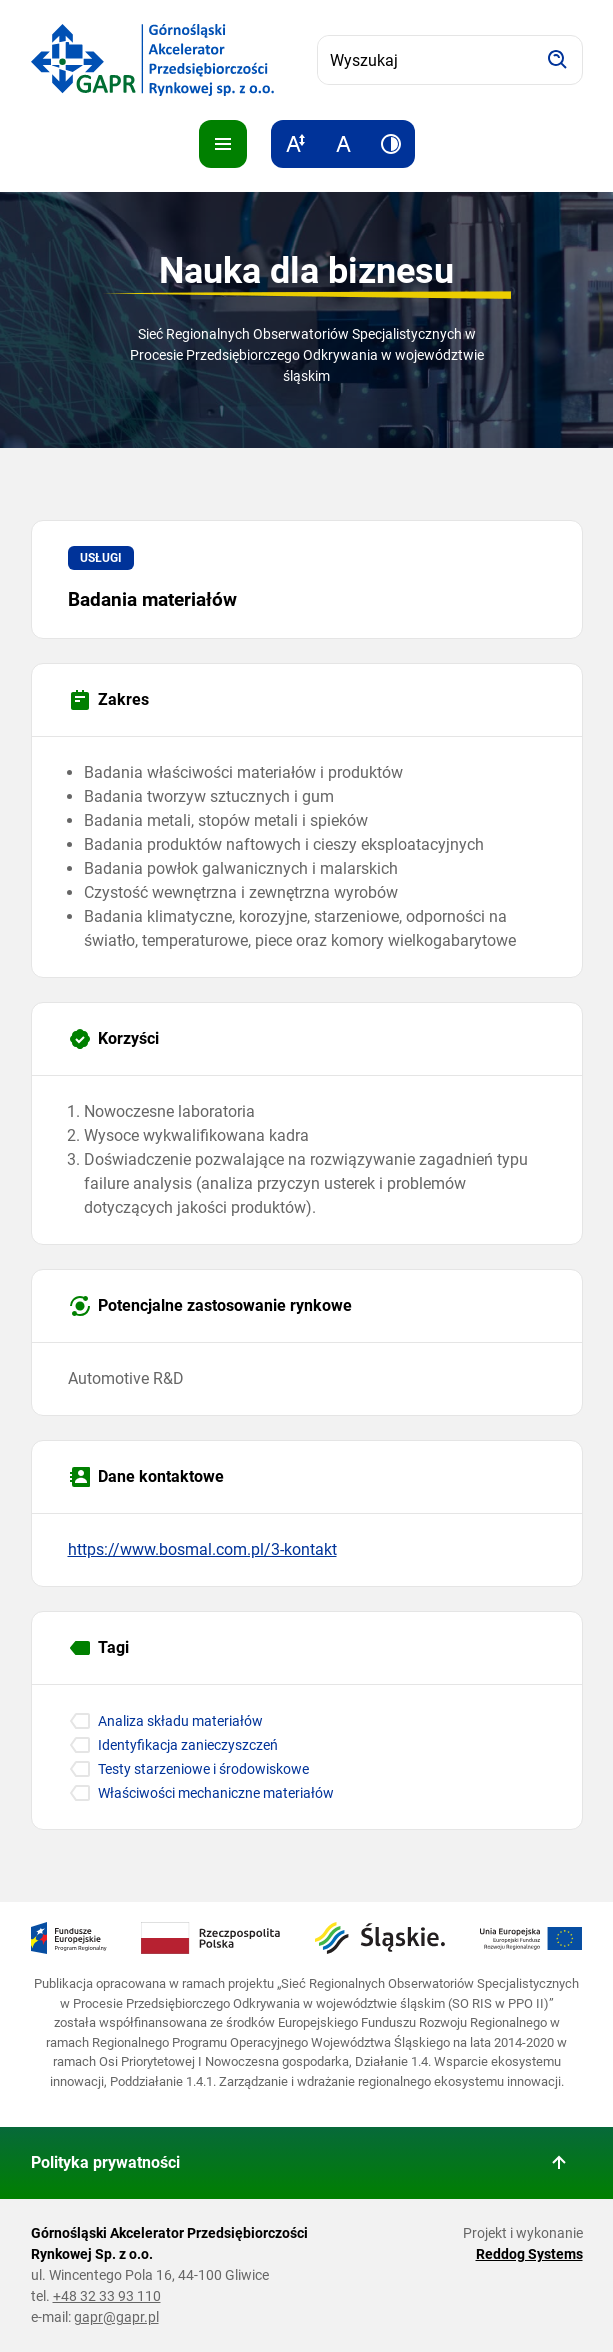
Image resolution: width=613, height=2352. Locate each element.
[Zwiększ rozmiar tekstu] (295, 144)
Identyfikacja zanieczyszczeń (188, 1745)
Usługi (101, 558)
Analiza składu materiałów (180, 1721)
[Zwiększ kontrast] (391, 144)
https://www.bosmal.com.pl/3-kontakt (202, 1549)
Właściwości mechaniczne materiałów (216, 1793)
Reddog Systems (529, 2254)
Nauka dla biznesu (306, 271)
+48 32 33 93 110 (107, 2296)
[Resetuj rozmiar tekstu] (343, 144)
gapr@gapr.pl (116, 2317)
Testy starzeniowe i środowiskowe (203, 1769)
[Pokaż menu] (223, 144)
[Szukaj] (558, 60)
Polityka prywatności (105, 2162)
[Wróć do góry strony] (559, 2163)
